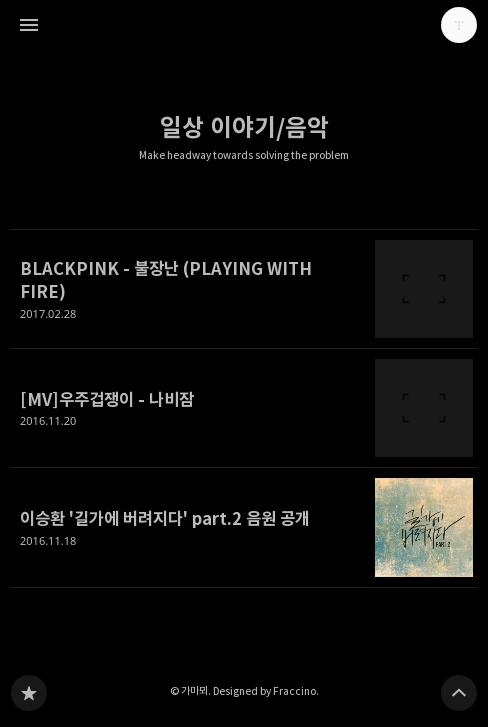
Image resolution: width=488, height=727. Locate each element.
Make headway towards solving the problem (244, 155)
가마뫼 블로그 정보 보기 (459, 25)
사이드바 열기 (29, 25)
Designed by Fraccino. (266, 691)
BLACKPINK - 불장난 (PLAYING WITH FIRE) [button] (244, 289)
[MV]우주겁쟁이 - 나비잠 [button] (244, 408)
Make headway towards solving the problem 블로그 (29, 693)
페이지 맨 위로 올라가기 (459, 693)
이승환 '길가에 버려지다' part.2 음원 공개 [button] (244, 527)
